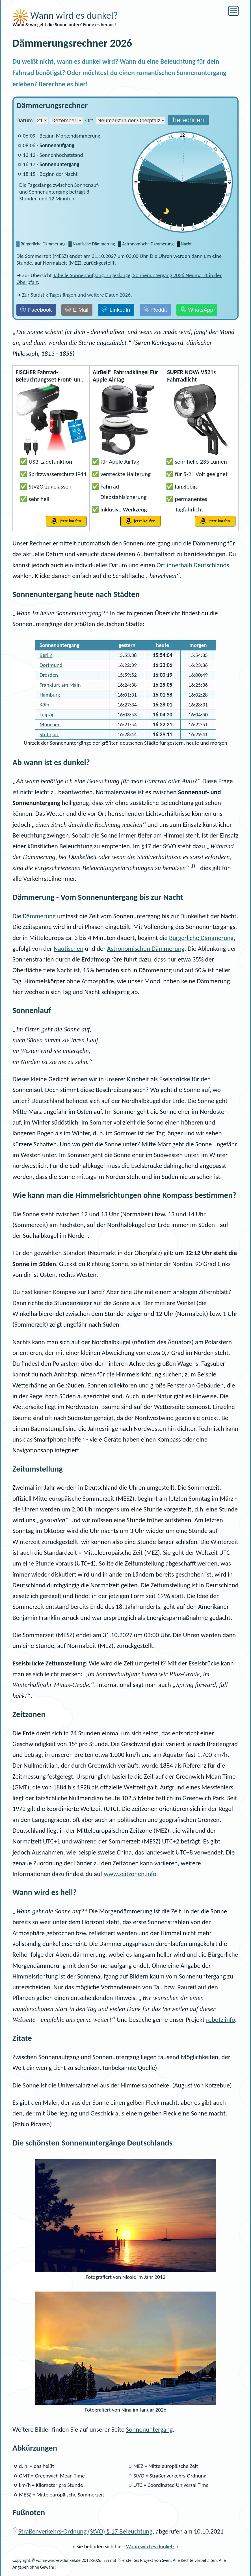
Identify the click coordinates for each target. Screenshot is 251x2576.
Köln (44, 704)
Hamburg (50, 694)
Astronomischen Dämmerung (146, 948)
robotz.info (220, 2019)
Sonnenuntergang (149, 2429)
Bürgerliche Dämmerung (201, 938)
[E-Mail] (76, 310)
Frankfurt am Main (60, 685)
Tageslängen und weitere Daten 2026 (90, 295)
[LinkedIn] (116, 310)
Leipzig (47, 714)
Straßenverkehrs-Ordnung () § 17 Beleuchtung (85, 2531)
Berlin (46, 655)
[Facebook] (36, 310)
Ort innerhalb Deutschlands (193, 565)
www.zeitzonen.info (130, 1874)
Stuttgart (49, 734)
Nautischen (68, 948)
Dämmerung (39, 916)
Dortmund (51, 665)
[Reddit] (155, 310)
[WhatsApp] (196, 310)
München (50, 724)
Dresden (49, 675)
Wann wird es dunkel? (65, 15)
